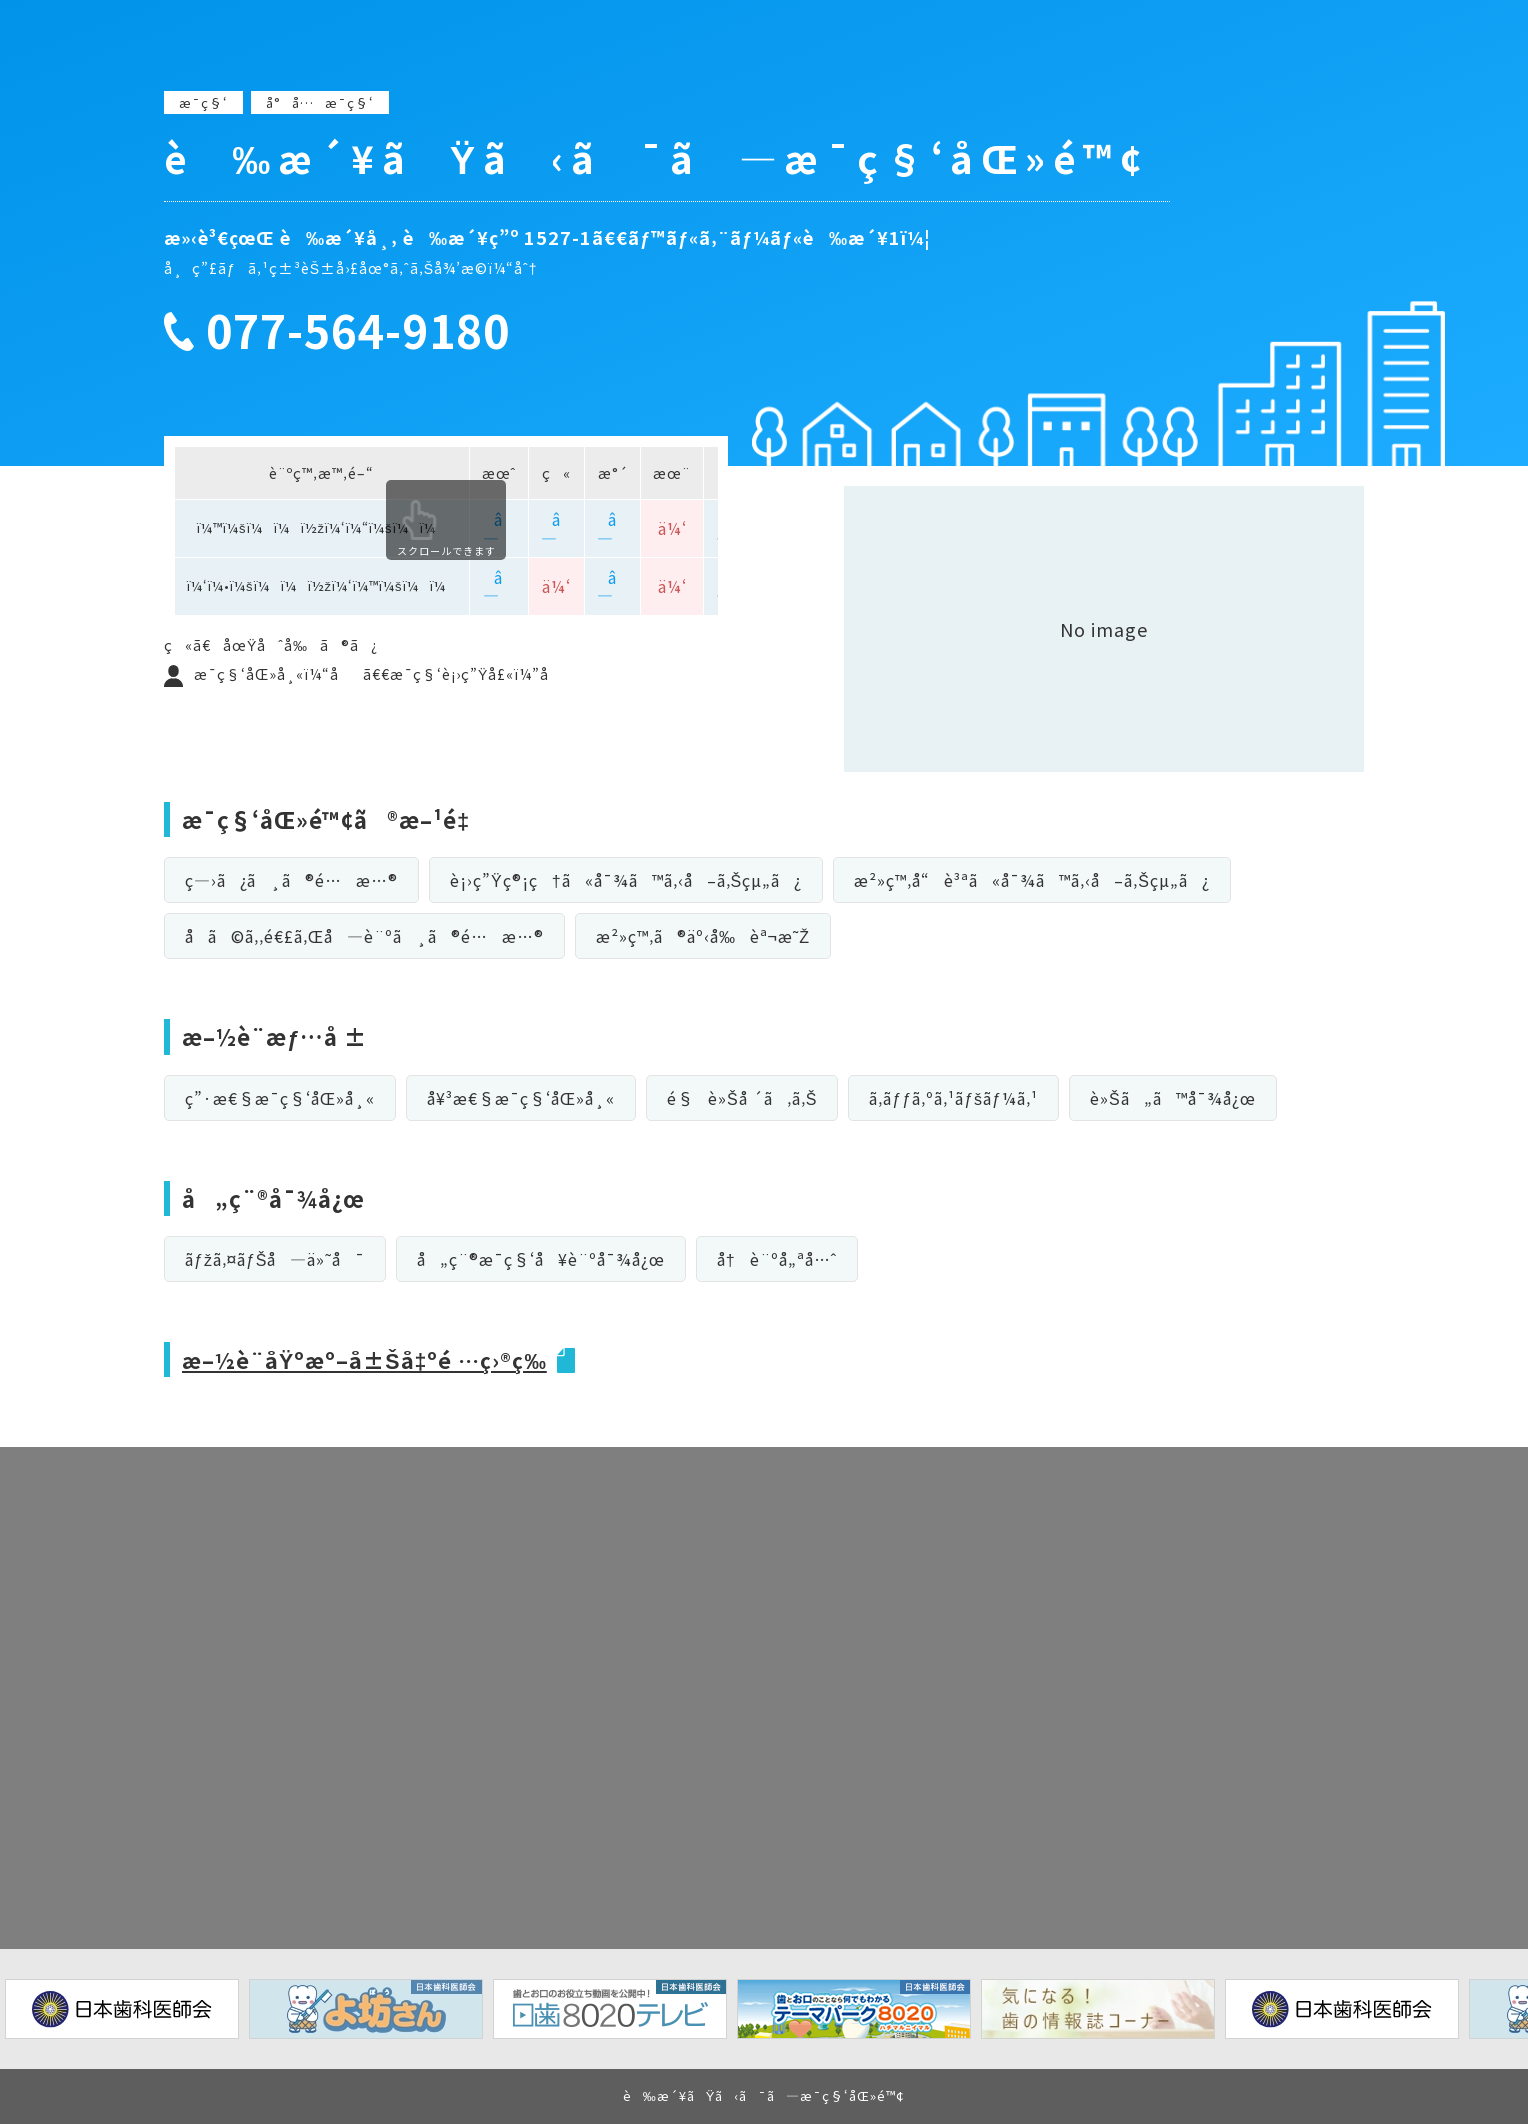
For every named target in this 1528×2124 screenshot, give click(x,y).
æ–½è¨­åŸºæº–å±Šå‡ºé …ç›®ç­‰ (369, 1359)
